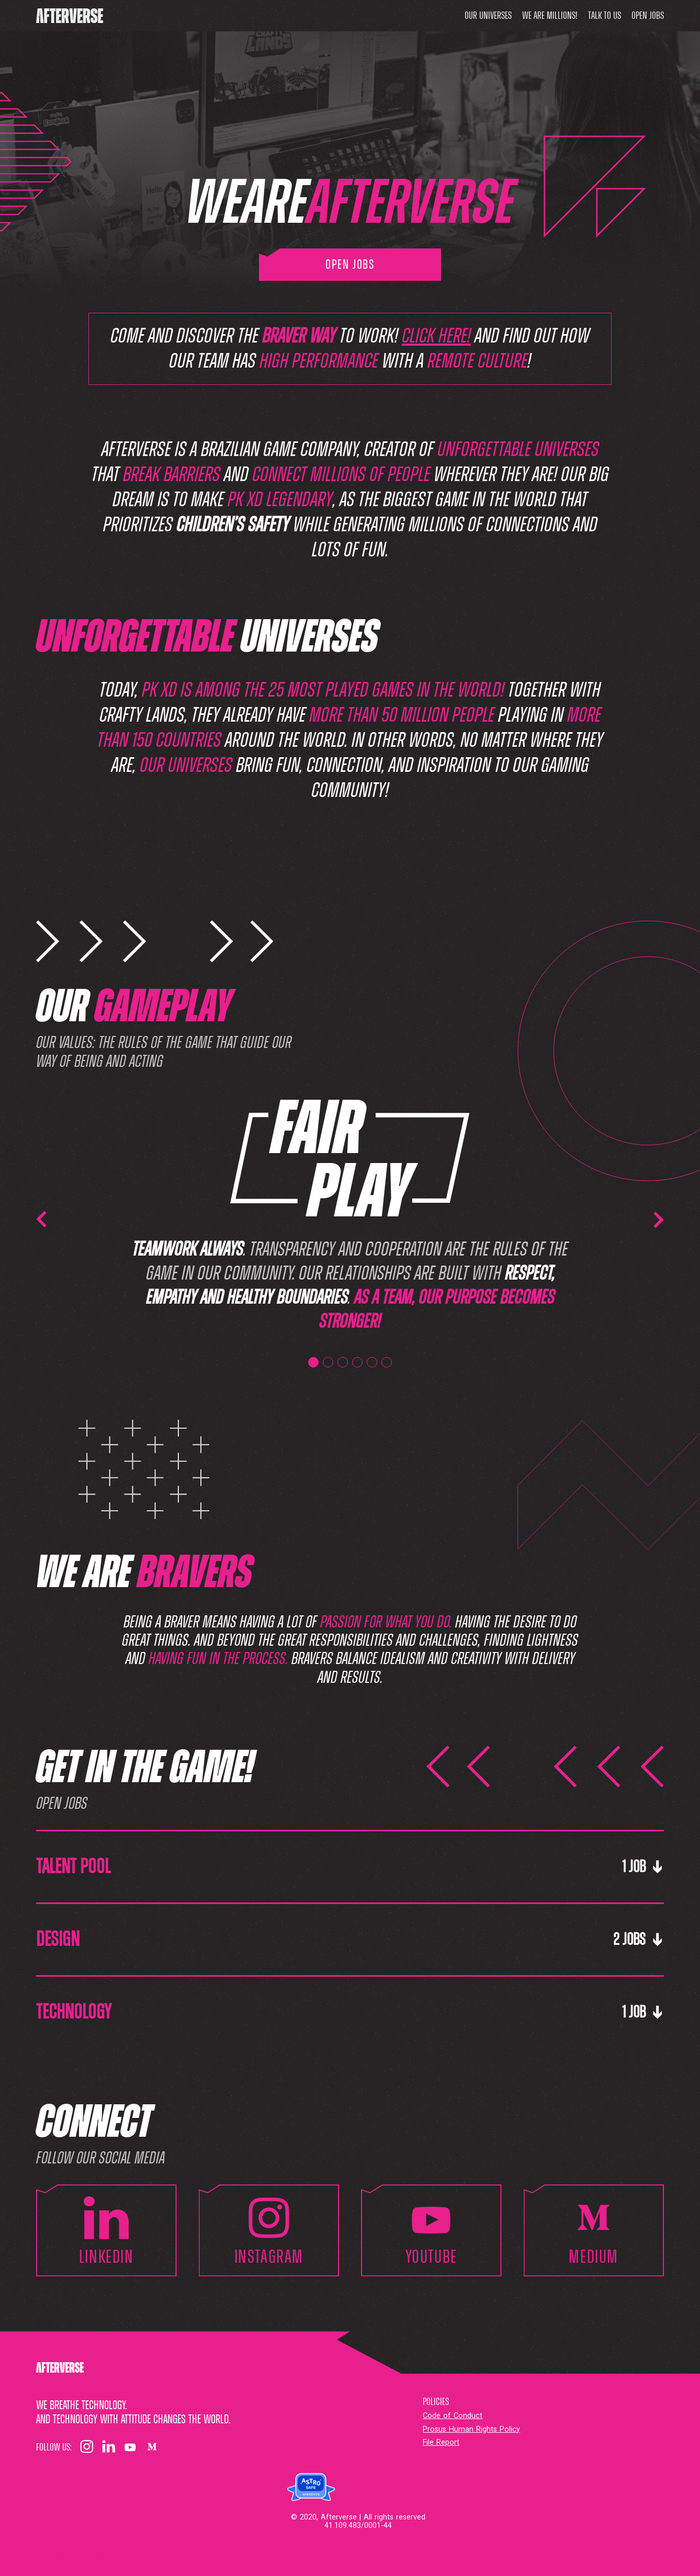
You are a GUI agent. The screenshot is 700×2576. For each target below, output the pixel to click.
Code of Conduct (452, 2415)
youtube (431, 2230)
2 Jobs (638, 1939)
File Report (441, 2442)
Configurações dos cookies (72, 2555)
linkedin (106, 2230)
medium (593, 2230)
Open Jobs (647, 15)
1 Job (643, 1867)
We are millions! (550, 15)
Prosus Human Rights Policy (471, 2429)
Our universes (488, 15)
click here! (436, 336)
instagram (268, 2230)
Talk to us (604, 15)
